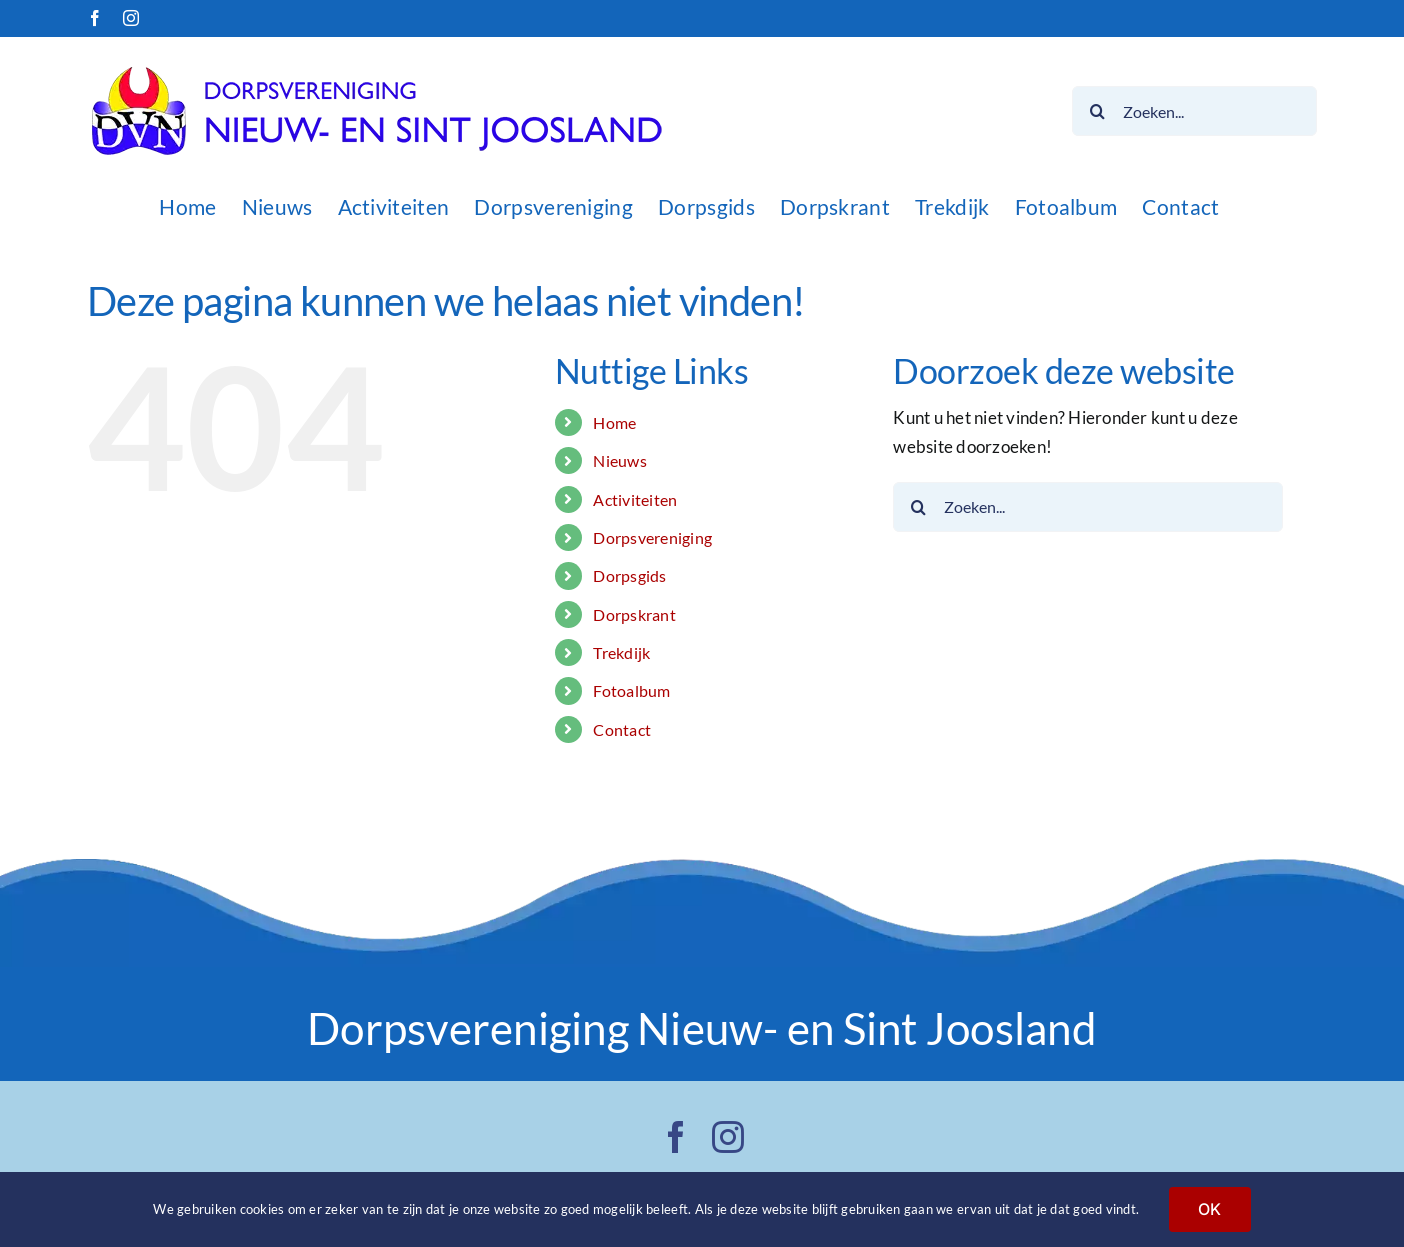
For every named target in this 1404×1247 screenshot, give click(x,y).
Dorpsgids (629, 575)
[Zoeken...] (1194, 111)
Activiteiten (635, 499)
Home (614, 422)
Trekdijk (621, 652)
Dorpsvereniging (652, 537)
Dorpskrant (634, 614)
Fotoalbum (631, 690)
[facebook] (676, 1137)
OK (1209, 1209)
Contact (622, 729)
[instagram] (728, 1137)
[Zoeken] (1097, 111)
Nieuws (620, 460)
